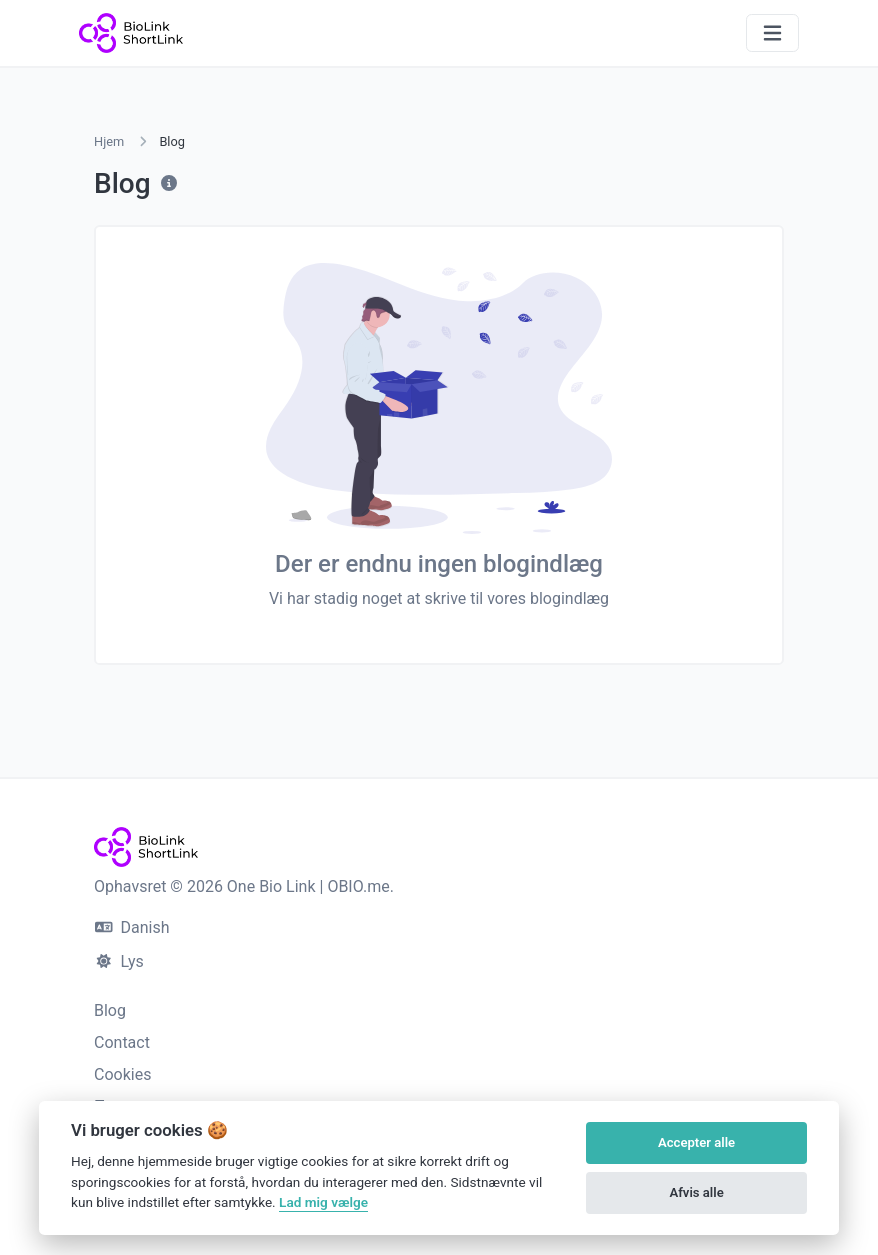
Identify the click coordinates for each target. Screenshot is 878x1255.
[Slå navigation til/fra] (772, 33)
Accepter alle (696, 1142)
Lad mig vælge (323, 1202)
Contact (122, 1042)
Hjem (109, 141)
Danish (132, 927)
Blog (110, 1010)
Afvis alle (696, 1192)
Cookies (122, 1074)
